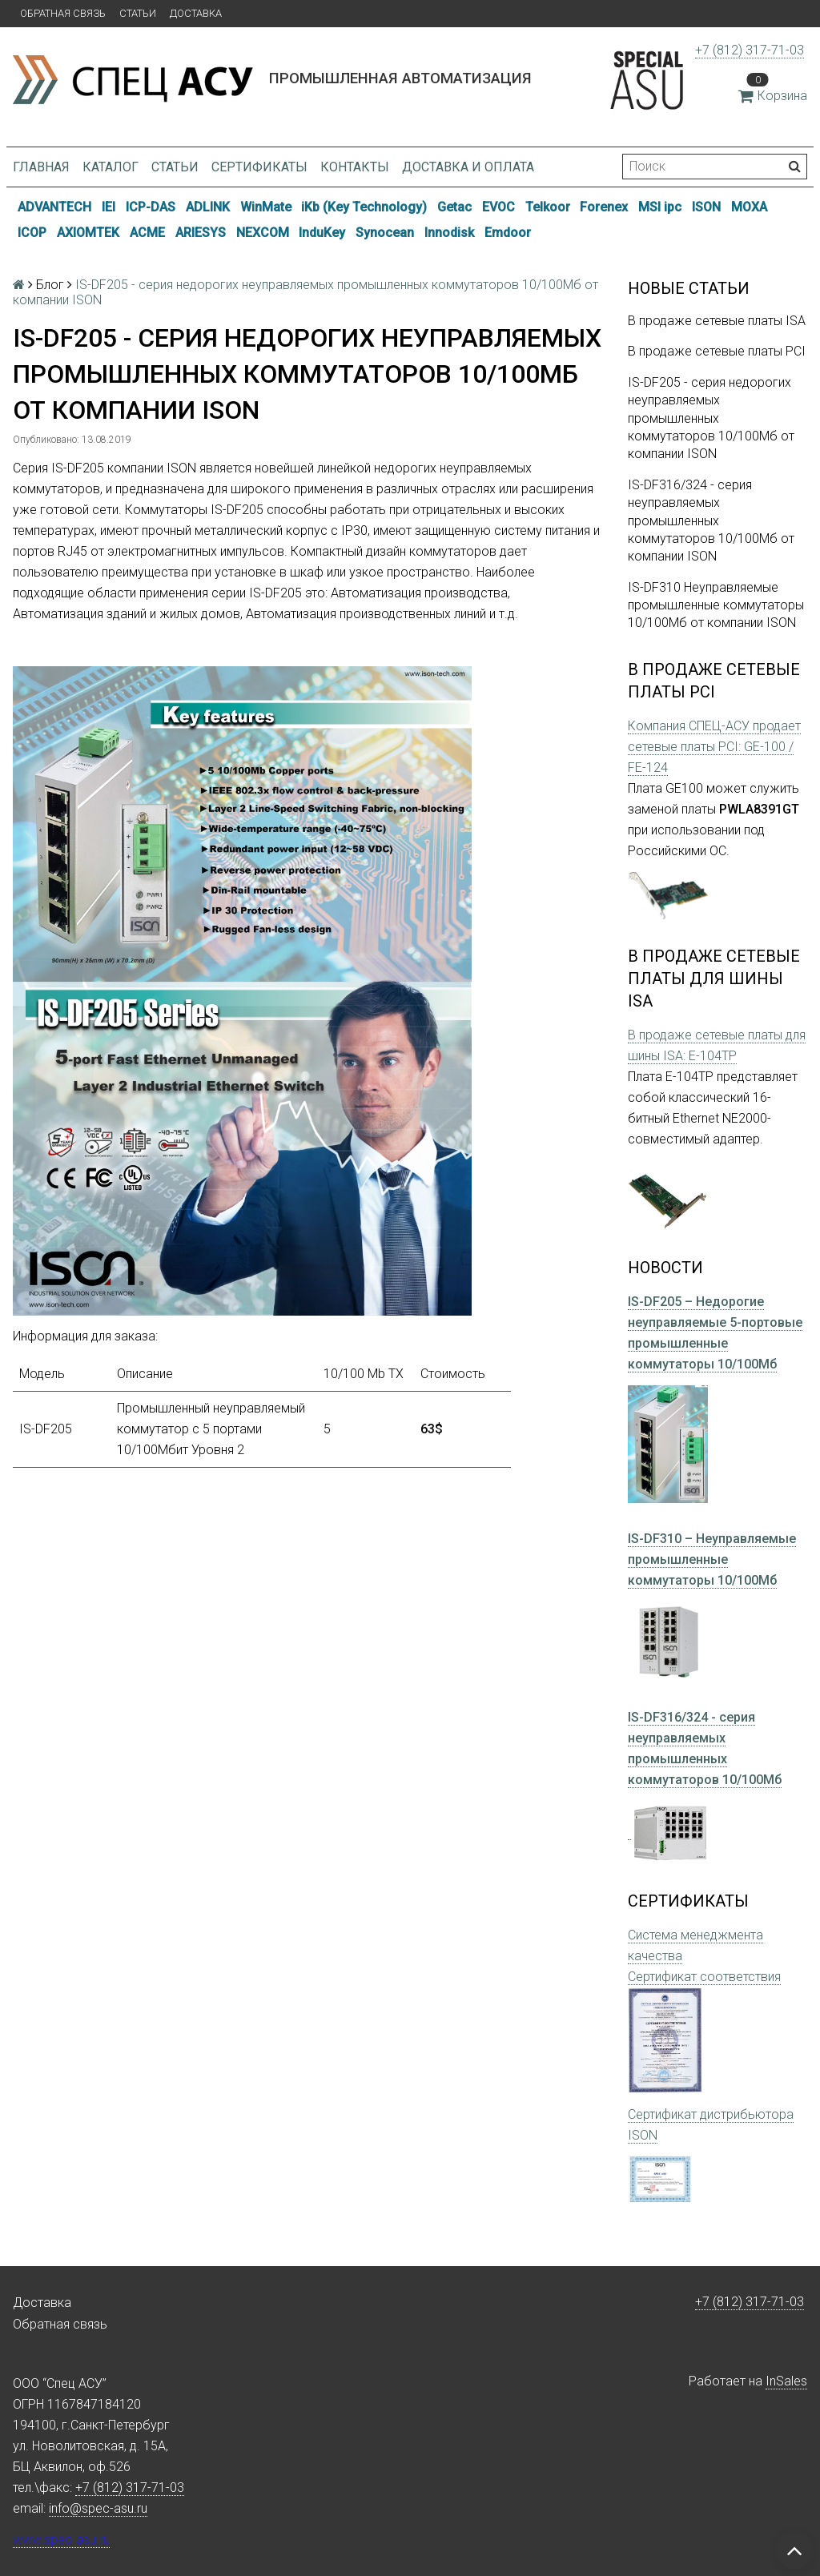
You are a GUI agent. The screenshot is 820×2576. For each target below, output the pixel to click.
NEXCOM (262, 232)
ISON (706, 207)
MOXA (749, 207)
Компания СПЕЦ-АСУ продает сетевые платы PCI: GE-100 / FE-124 (714, 746)
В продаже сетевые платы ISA (717, 320)
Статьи (137, 13)
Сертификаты (259, 167)
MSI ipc (659, 207)
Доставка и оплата (468, 167)
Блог (50, 284)
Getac (454, 207)
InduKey (322, 232)
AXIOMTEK (88, 232)
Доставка (196, 13)
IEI (108, 207)
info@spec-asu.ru (98, 2508)
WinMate (265, 207)
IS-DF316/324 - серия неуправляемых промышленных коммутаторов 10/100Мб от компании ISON (711, 521)
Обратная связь (63, 13)
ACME (147, 232)
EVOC (498, 207)
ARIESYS (200, 232)
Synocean (385, 232)
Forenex (604, 207)
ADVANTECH (54, 207)
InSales (786, 2381)
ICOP (32, 232)
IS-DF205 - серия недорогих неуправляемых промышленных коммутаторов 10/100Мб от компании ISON (711, 418)
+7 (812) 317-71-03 (749, 50)
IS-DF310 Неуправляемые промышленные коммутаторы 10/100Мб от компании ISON (716, 605)
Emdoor (507, 232)
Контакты (354, 167)
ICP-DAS (150, 207)
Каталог (110, 167)
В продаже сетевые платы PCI (717, 351)
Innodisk (449, 232)
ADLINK (208, 207)
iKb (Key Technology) (364, 207)
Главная (41, 167)
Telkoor (547, 207)
